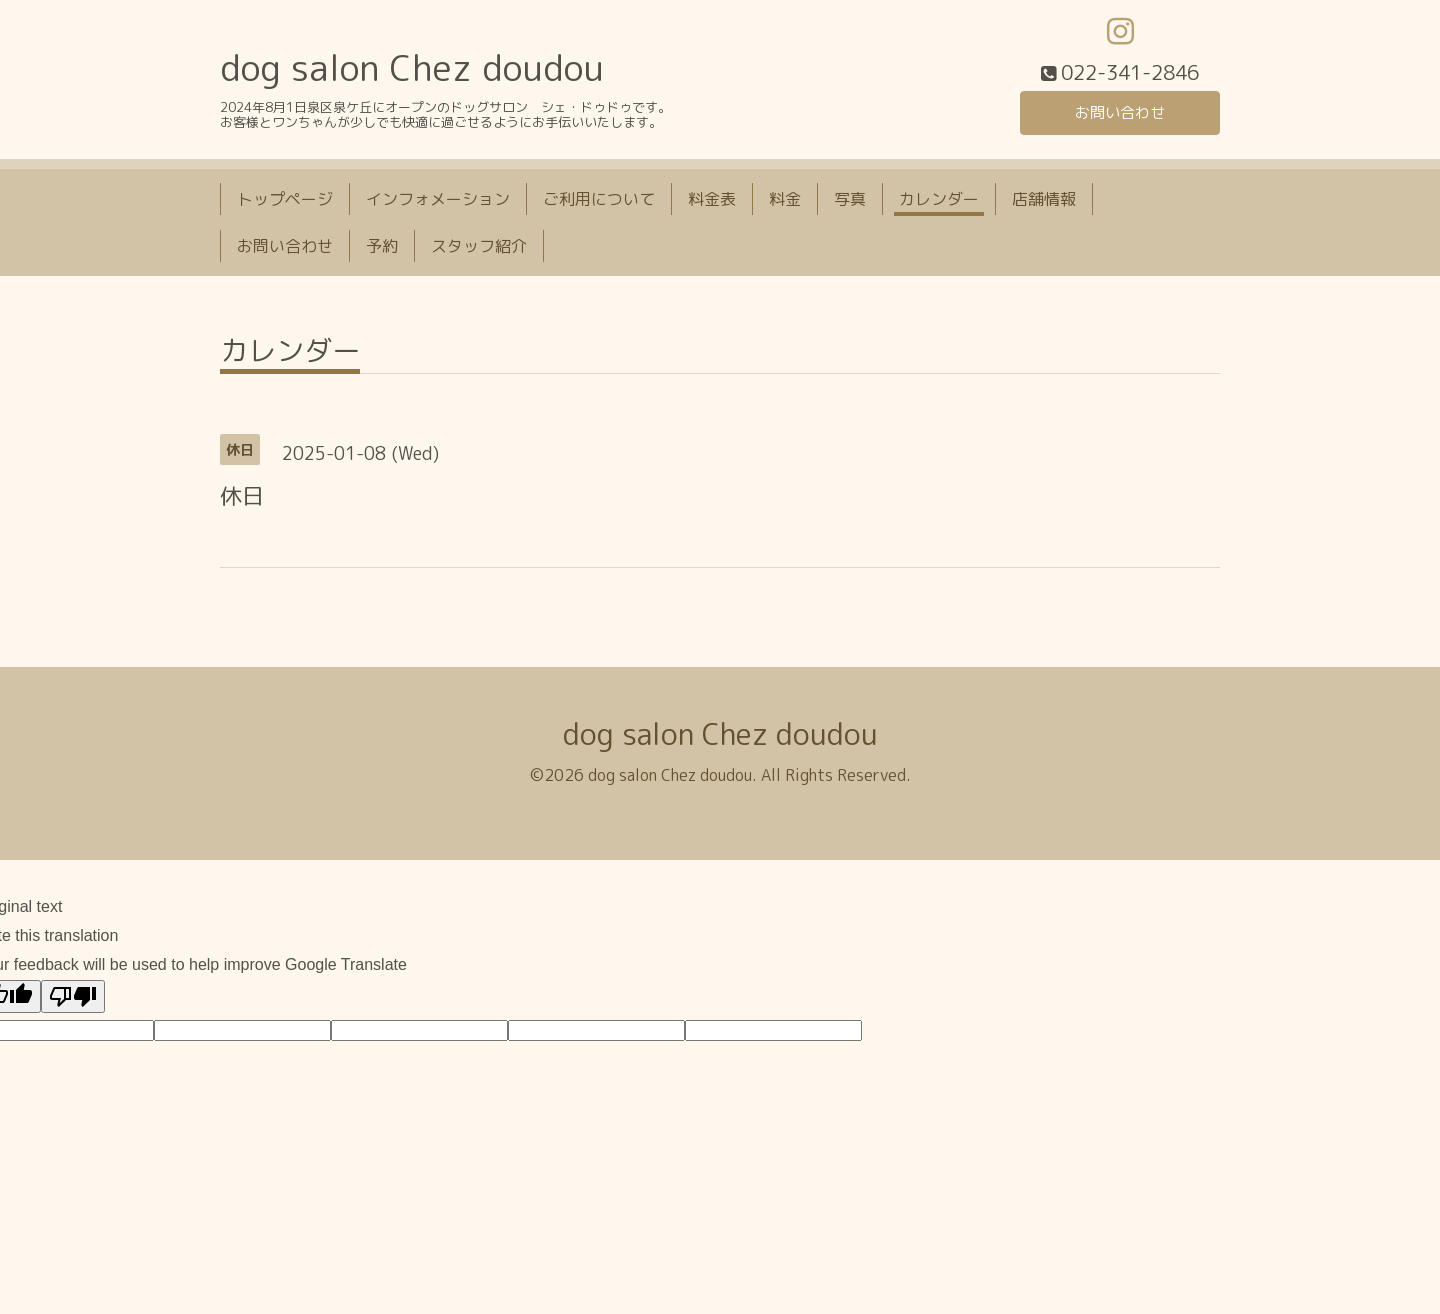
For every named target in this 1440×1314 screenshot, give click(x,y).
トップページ (285, 203)
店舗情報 (1044, 203)
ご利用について (599, 203)
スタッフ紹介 (479, 249)
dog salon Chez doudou (412, 71)
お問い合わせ (1120, 115)
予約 (382, 249)
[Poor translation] (73, 999)
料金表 (712, 203)
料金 (785, 203)
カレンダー (939, 203)
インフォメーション (438, 203)
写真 (850, 203)
